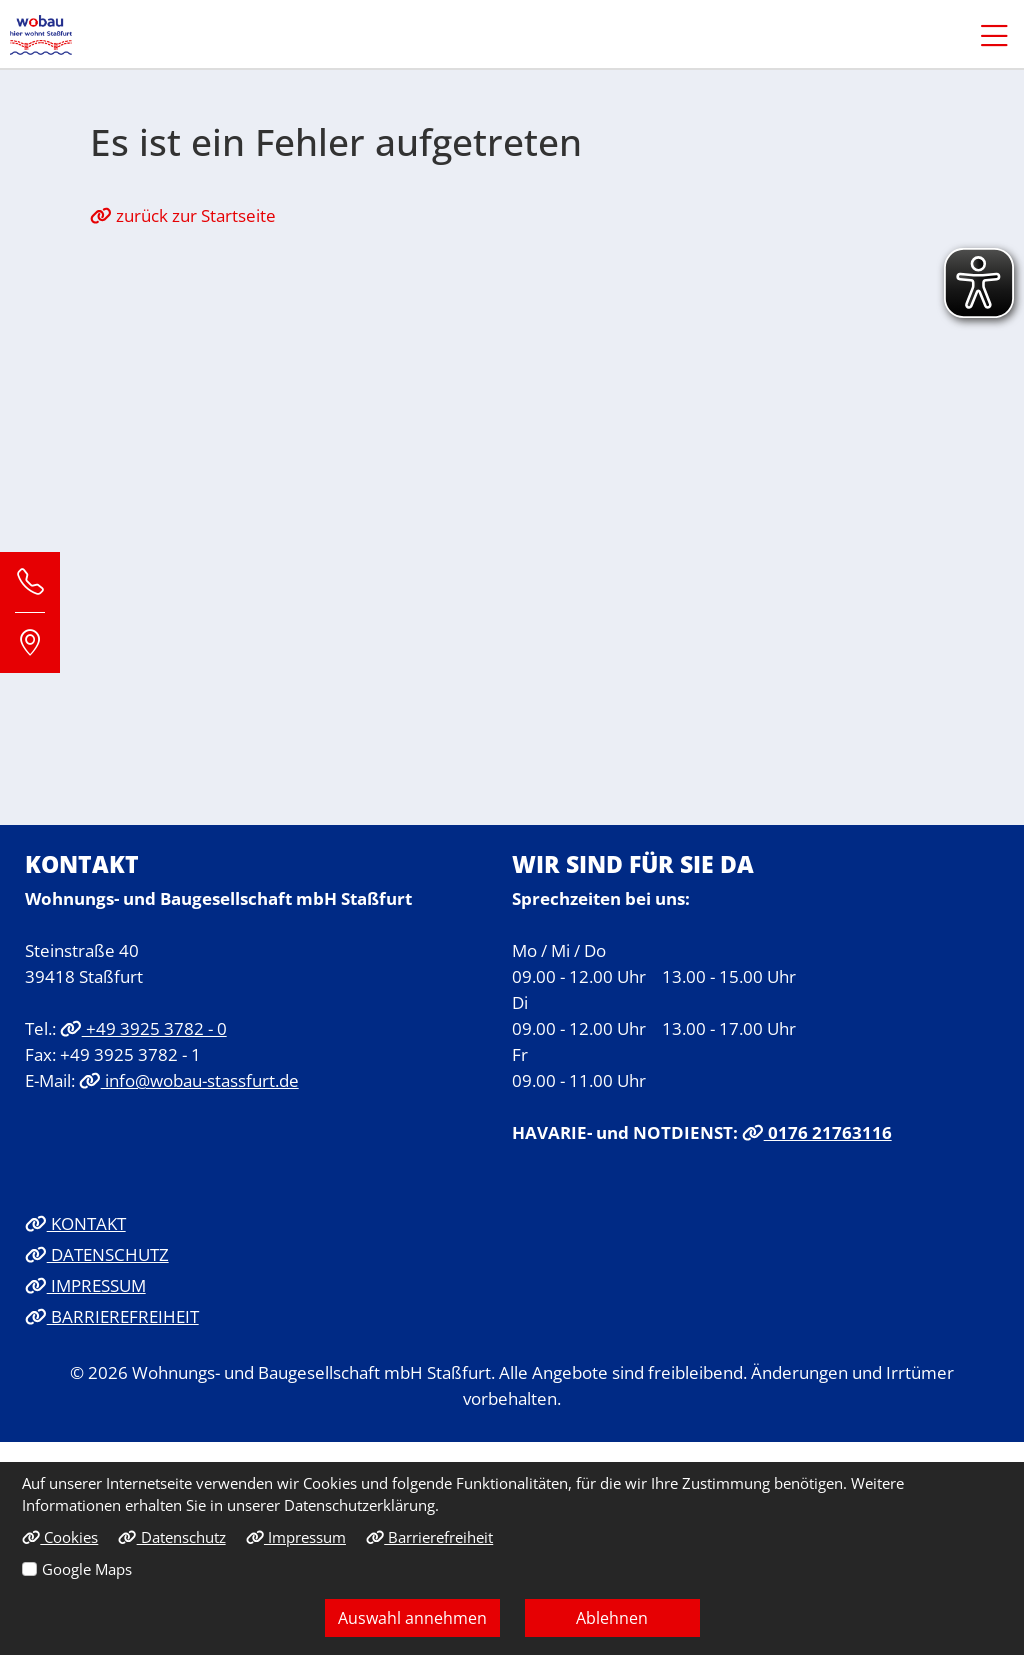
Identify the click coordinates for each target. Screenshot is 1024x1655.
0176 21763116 (817, 1132)
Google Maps (87, 1569)
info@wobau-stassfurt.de (189, 1080)
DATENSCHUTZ (97, 1254)
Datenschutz (171, 1537)
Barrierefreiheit (429, 1537)
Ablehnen (612, 1618)
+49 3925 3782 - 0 (143, 1028)
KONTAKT (75, 1223)
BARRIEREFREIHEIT (112, 1316)
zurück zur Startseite (183, 215)
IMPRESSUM (85, 1285)
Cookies (60, 1537)
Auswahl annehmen (412, 1618)
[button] (984, 35)
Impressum (296, 1537)
